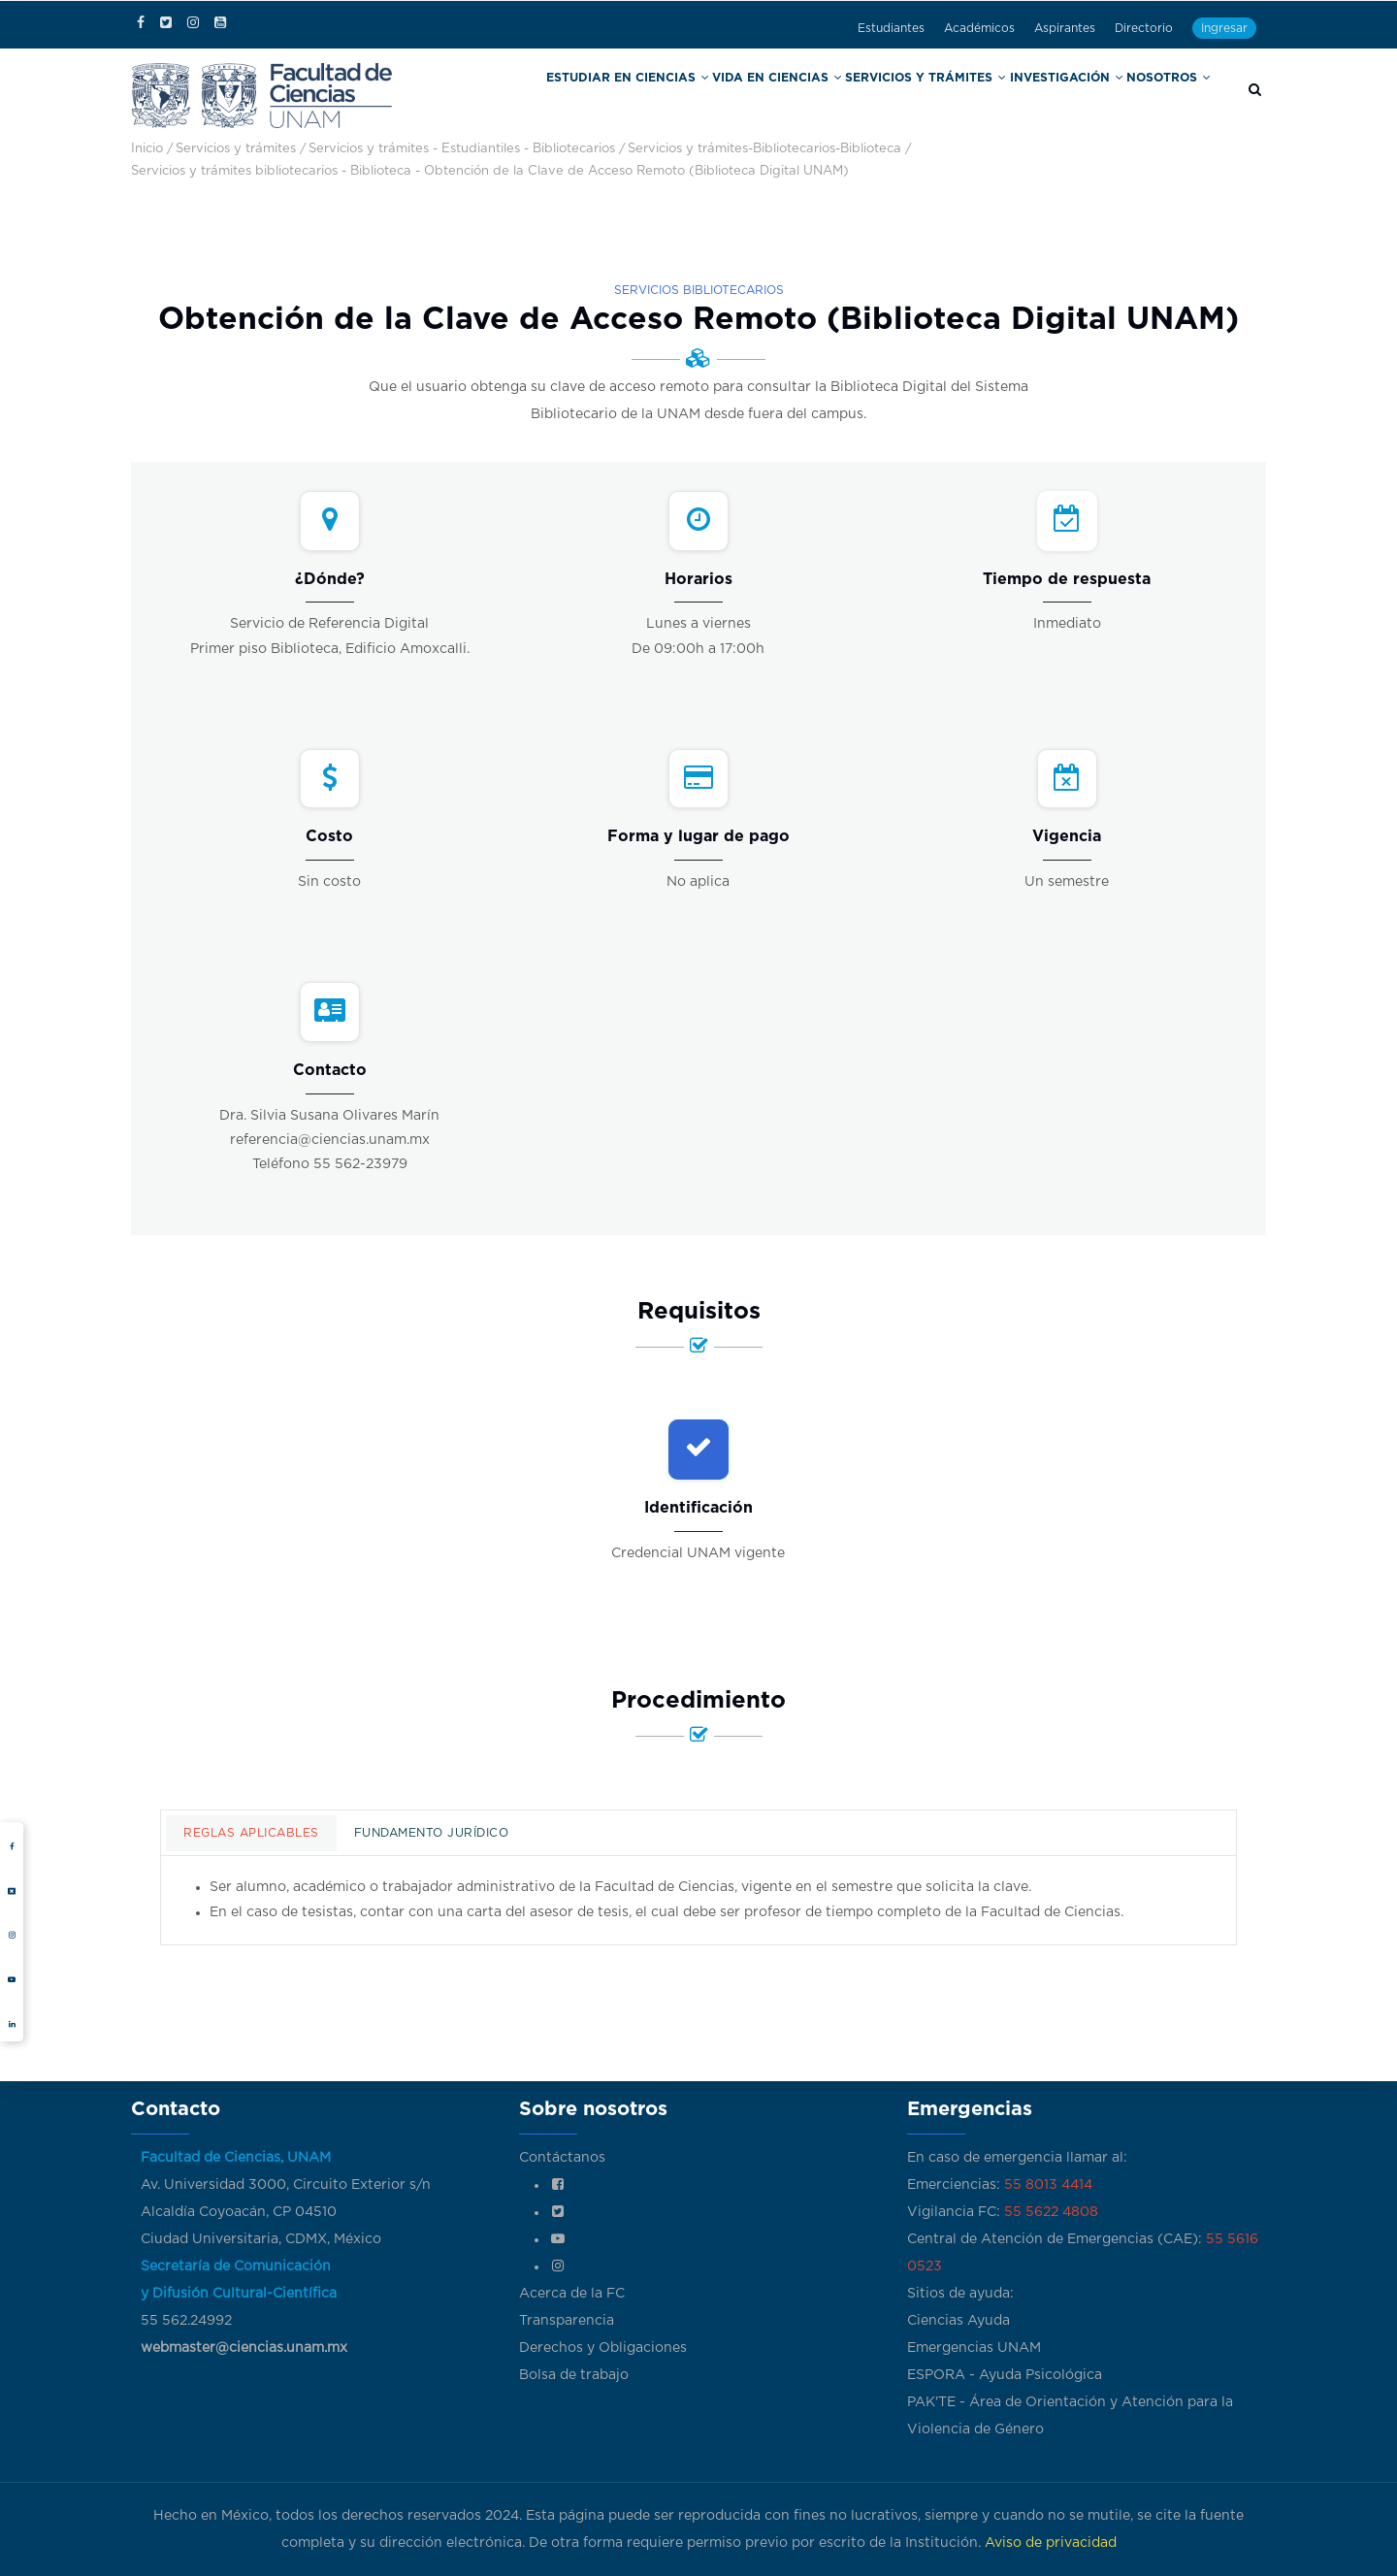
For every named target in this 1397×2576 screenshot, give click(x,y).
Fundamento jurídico (431, 1833)
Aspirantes (1064, 28)
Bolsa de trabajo (574, 2375)
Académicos (979, 28)
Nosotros (1170, 95)
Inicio (147, 149)
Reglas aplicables (251, 1833)
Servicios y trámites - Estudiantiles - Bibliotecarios (462, 149)
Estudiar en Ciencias (696, 95)
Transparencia (566, 2321)
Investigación (1076, 95)
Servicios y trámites (953, 95)
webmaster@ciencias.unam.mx (244, 2348)
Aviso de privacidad (1051, 2543)
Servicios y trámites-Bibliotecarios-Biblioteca (764, 149)
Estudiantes (891, 28)
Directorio (1144, 28)
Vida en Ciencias (824, 95)
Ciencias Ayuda (958, 2321)
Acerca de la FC (572, 2293)
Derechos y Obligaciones (603, 2348)
